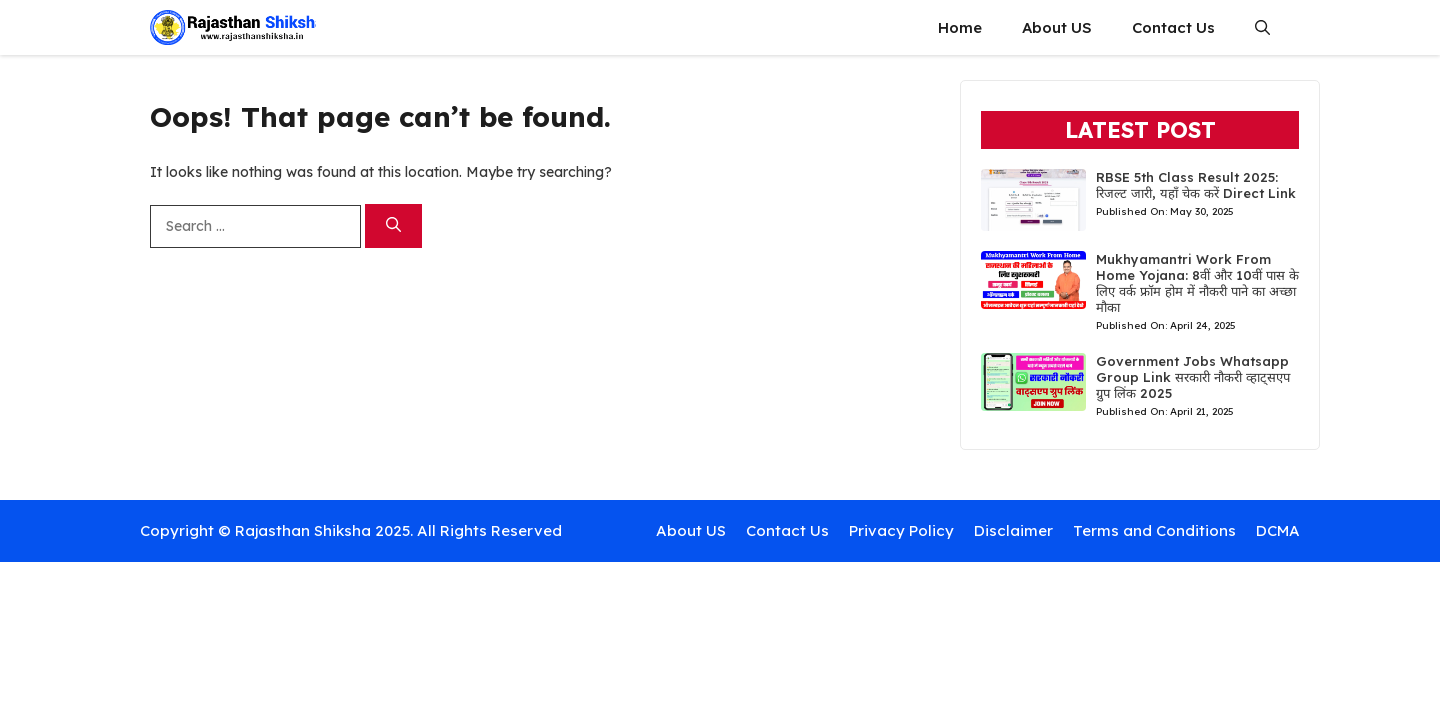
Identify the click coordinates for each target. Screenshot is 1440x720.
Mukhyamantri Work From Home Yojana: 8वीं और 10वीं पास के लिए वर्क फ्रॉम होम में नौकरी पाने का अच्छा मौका (1197, 283)
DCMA (1278, 530)
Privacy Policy (901, 530)
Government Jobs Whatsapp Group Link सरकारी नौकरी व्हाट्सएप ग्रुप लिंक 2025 (1193, 377)
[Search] (393, 226)
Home (960, 27)
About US (1057, 27)
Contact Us (1173, 27)
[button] (1262, 27)
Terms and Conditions (1154, 530)
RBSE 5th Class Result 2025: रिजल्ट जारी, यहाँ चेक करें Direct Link (1196, 185)
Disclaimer (1013, 530)
